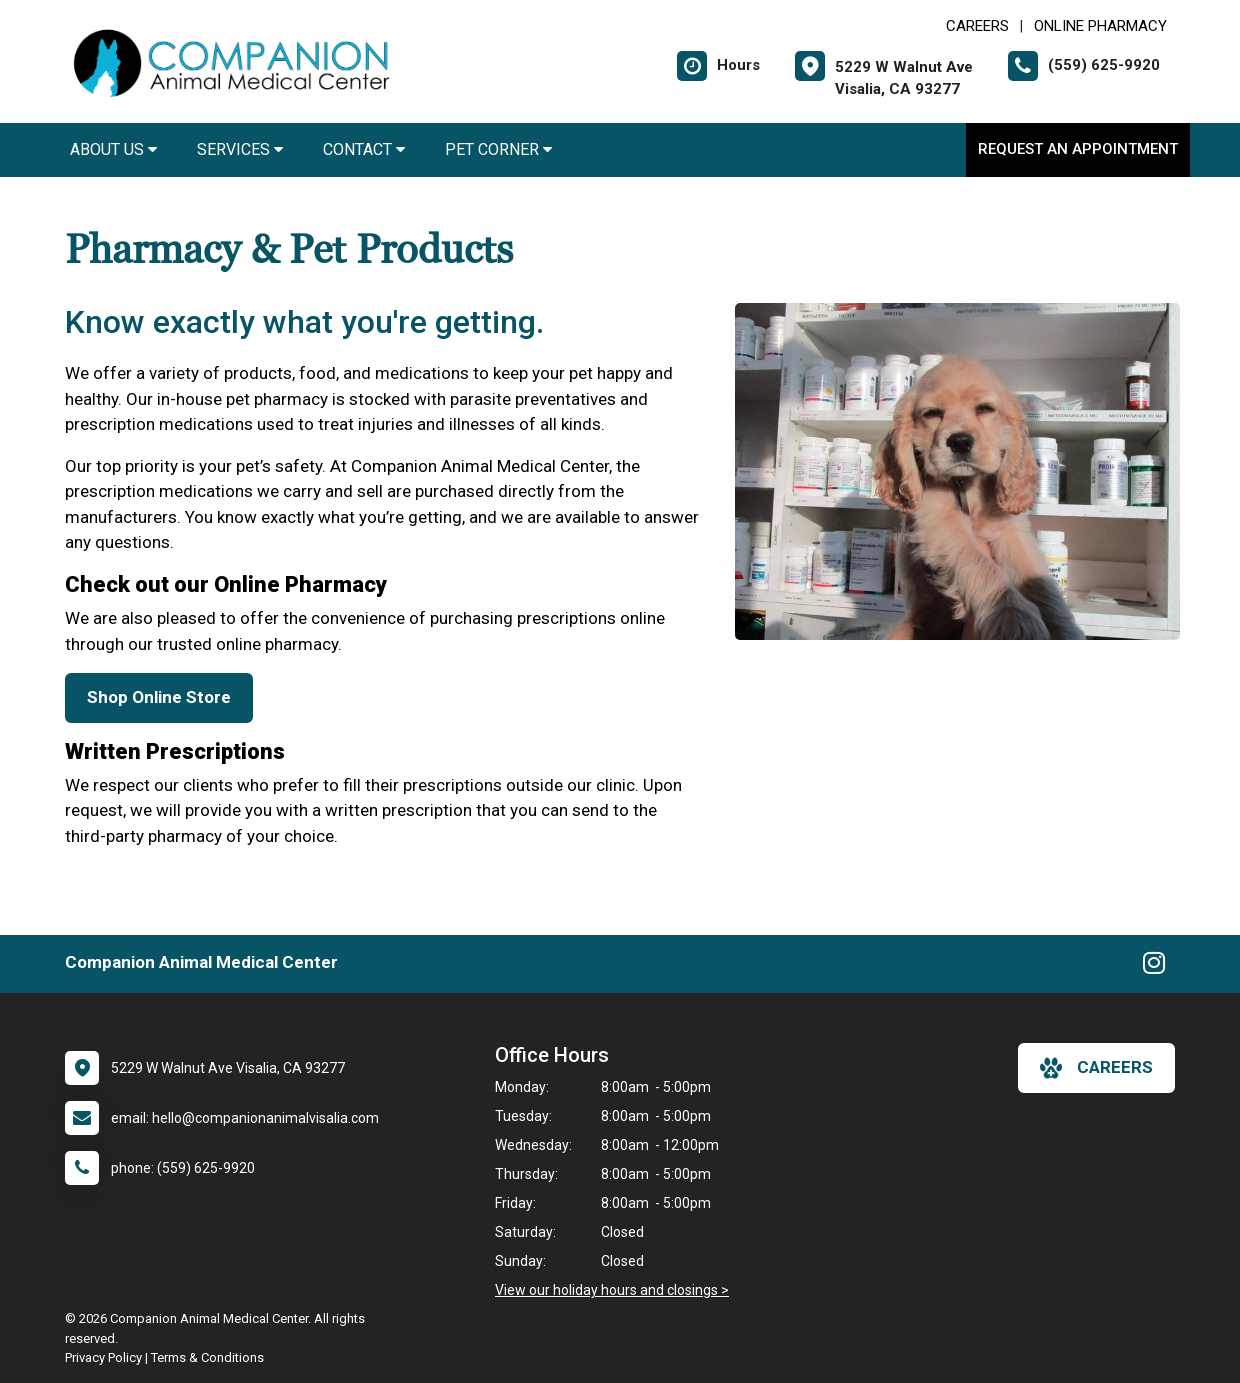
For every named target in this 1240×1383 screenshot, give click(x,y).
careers (1096, 1068)
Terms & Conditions (207, 1357)
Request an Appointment (1078, 149)
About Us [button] (113, 149)
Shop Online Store (159, 697)
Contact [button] (364, 149)
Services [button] (240, 149)
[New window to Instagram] (1154, 967)
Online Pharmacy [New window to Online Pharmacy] (1100, 26)
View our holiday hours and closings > (612, 1290)
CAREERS (977, 26)
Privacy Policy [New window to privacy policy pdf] (103, 1357)
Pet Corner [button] (498, 149)
